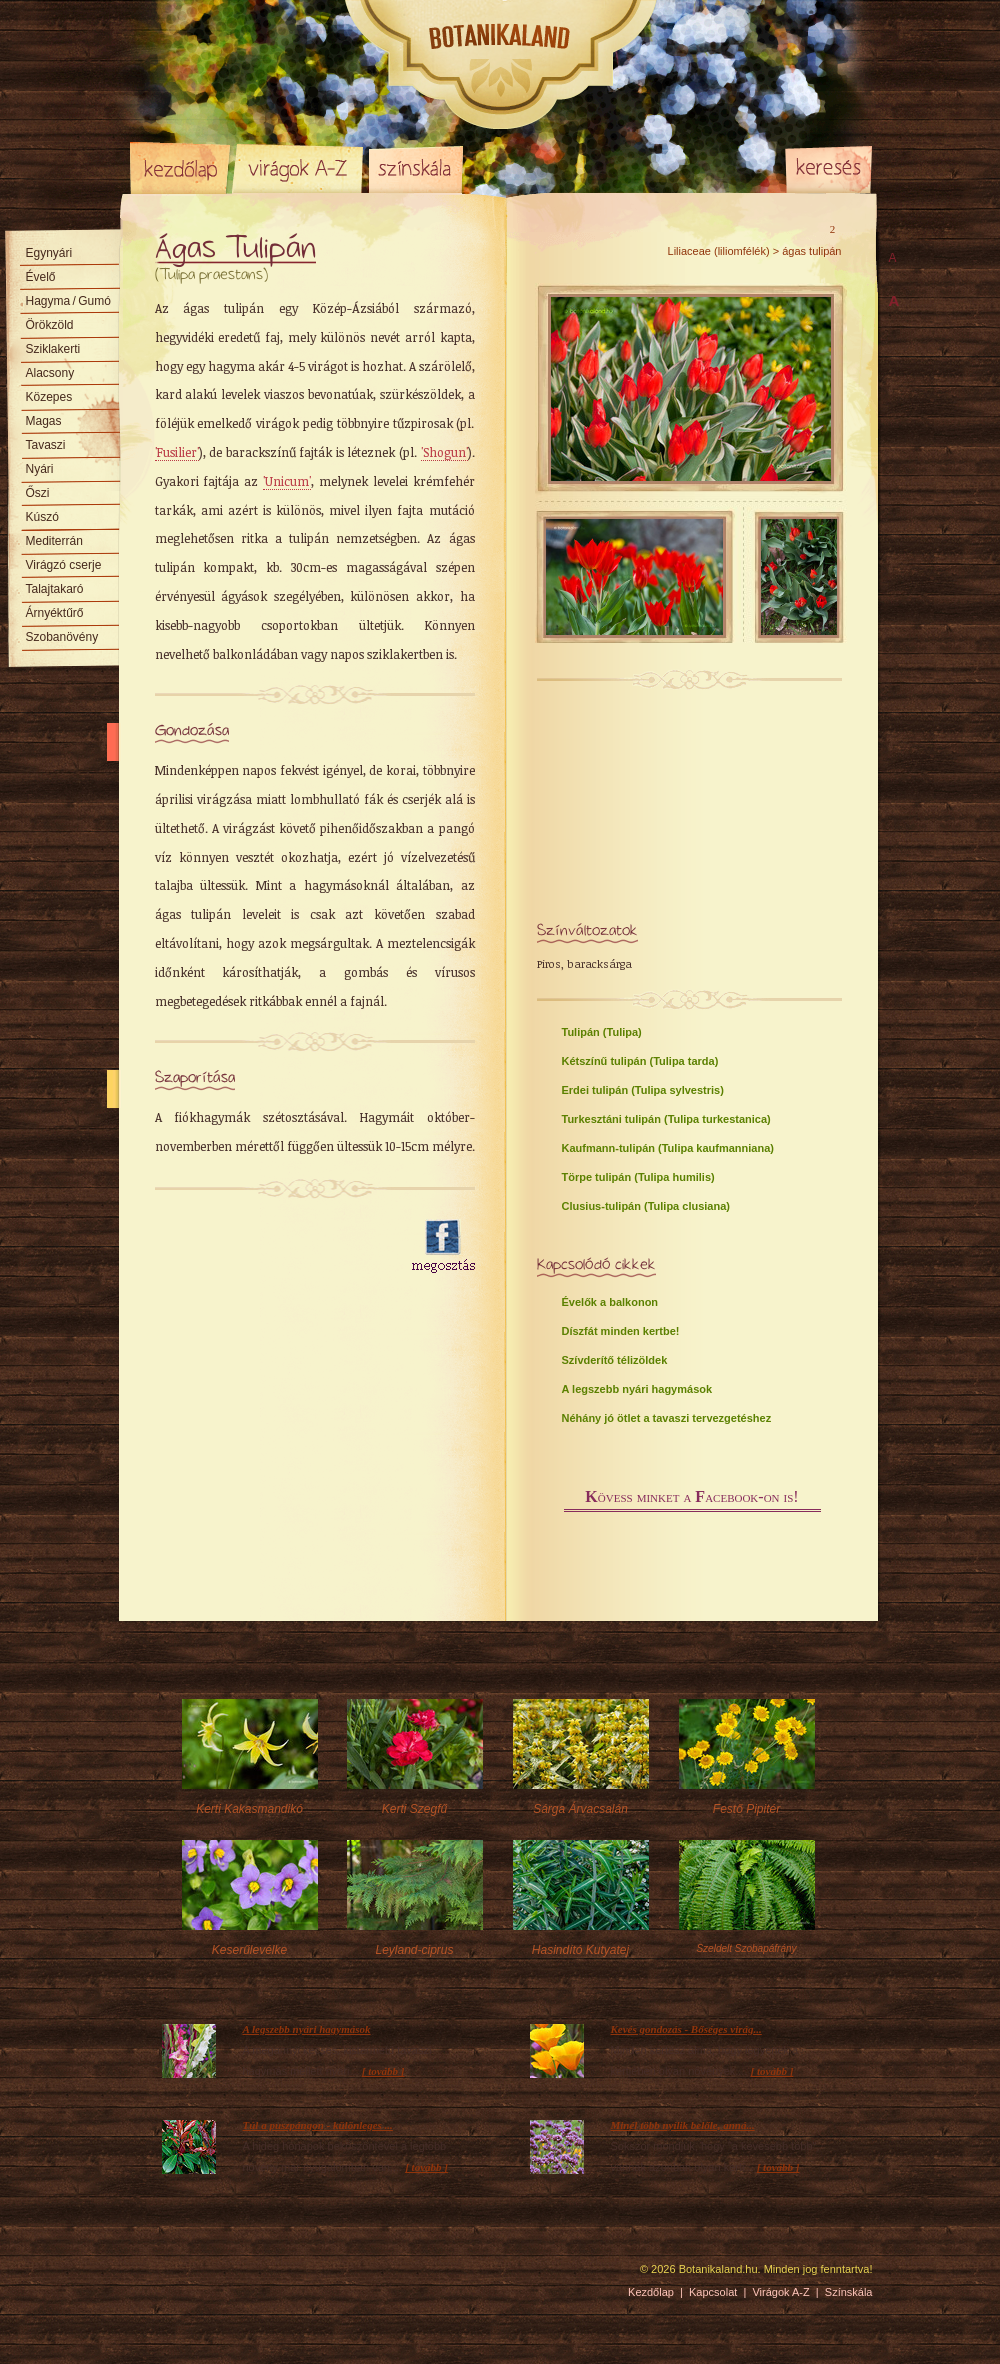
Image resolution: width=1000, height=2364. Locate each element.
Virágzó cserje (64, 565)
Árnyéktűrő (55, 613)
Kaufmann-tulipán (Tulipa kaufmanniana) (668, 1148)
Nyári (40, 469)
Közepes (49, 397)
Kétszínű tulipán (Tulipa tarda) (640, 1061)
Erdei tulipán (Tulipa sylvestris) (643, 1090)
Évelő (41, 277)
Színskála (415, 168)
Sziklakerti (53, 349)
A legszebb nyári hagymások (637, 1389)
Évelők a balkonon (610, 1302)
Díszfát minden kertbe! (621, 1331)
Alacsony (50, 373)
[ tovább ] (383, 2071)
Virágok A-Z (299, 168)
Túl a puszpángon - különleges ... (318, 2125)
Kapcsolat (713, 2292)
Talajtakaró (55, 589)
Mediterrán (54, 541)
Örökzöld (50, 325)
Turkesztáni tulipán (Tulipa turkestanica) (666, 1119)
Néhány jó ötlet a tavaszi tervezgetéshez (667, 1418)
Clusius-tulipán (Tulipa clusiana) (646, 1206)
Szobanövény (62, 637)
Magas (44, 421)
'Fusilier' (177, 452)
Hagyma (68, 301)
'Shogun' (444, 452)
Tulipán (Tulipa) (602, 1032)
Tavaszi (46, 445)
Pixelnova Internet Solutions (177, 2276)
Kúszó (42, 517)
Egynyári (49, 253)
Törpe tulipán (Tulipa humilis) (638, 1177)
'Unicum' (287, 481)
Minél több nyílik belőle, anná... (683, 2125)
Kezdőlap (180, 168)
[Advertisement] (272, 1247)
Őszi (38, 493)
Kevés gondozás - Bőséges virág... (686, 2029)
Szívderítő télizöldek (615, 1360)
